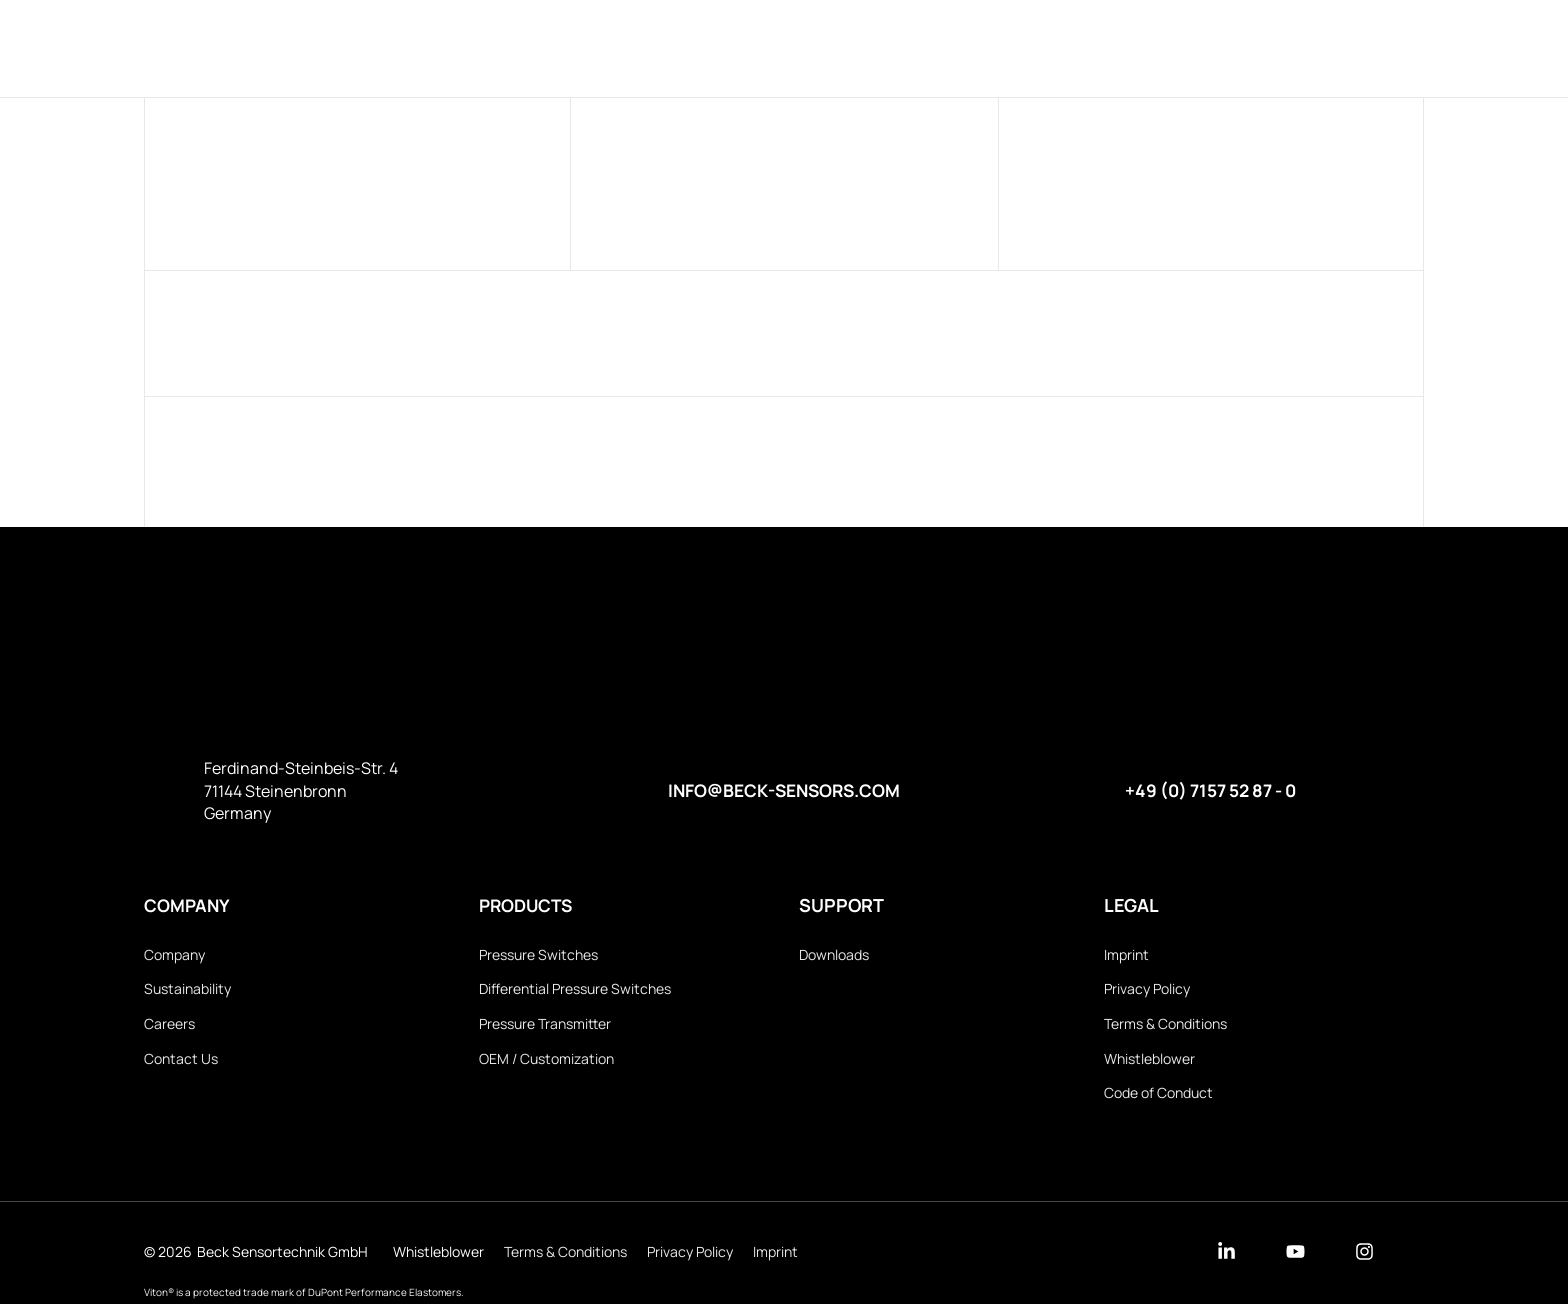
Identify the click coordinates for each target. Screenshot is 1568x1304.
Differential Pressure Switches (575, 990)
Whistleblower (1149, 1061)
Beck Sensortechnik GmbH (282, 1255)
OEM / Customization (546, 1061)
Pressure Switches (538, 954)
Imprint (1126, 954)
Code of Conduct (1158, 1096)
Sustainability (187, 990)
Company (790, 47)
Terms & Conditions (1165, 1025)
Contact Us (181, 1061)
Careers (169, 1025)
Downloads (917, 47)
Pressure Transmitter (545, 1025)
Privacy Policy (1147, 990)
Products (672, 47)
